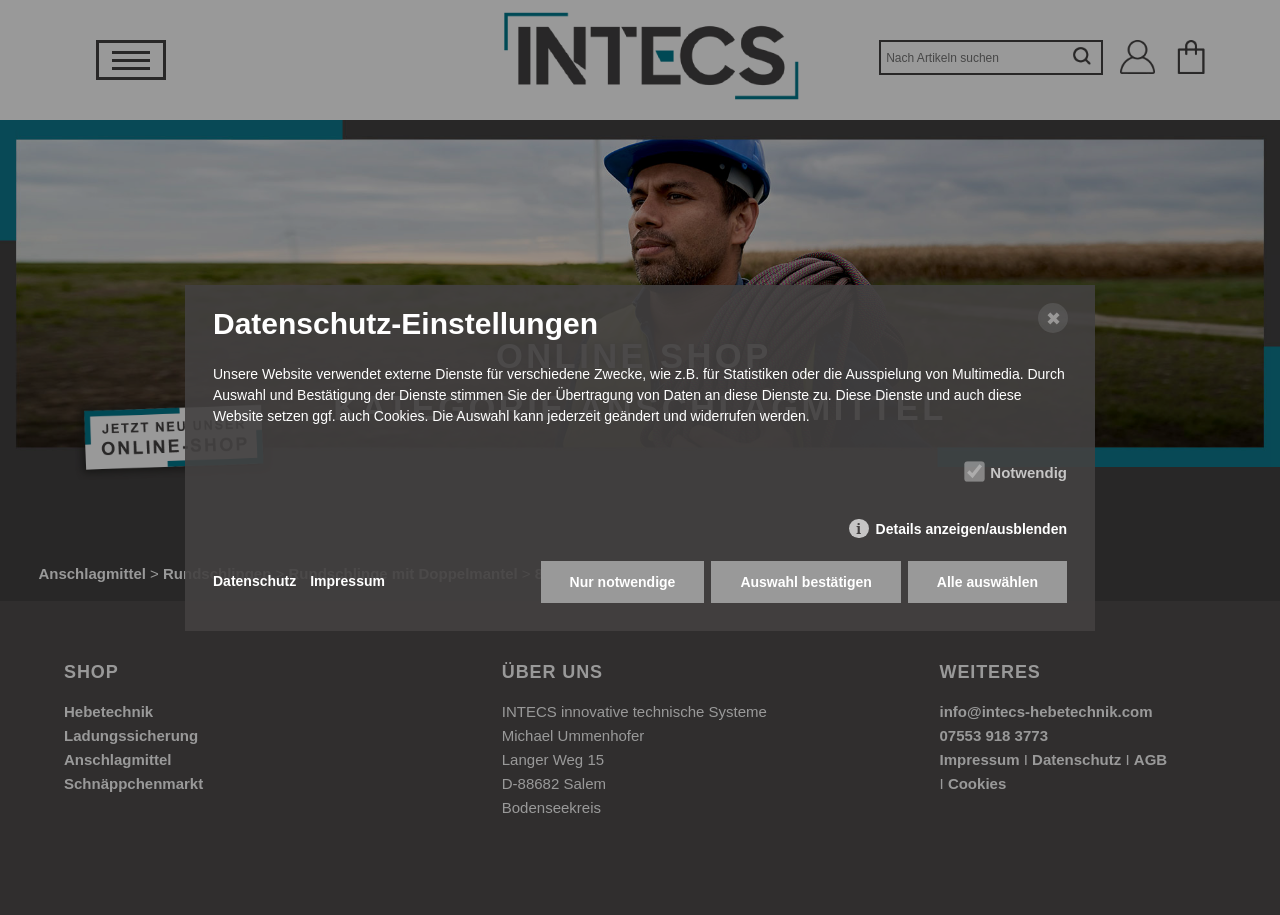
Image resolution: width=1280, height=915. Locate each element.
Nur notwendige (623, 582)
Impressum (347, 581)
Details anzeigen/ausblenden (971, 529)
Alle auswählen (987, 582)
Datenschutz (254, 581)
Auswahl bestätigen (805, 582)
